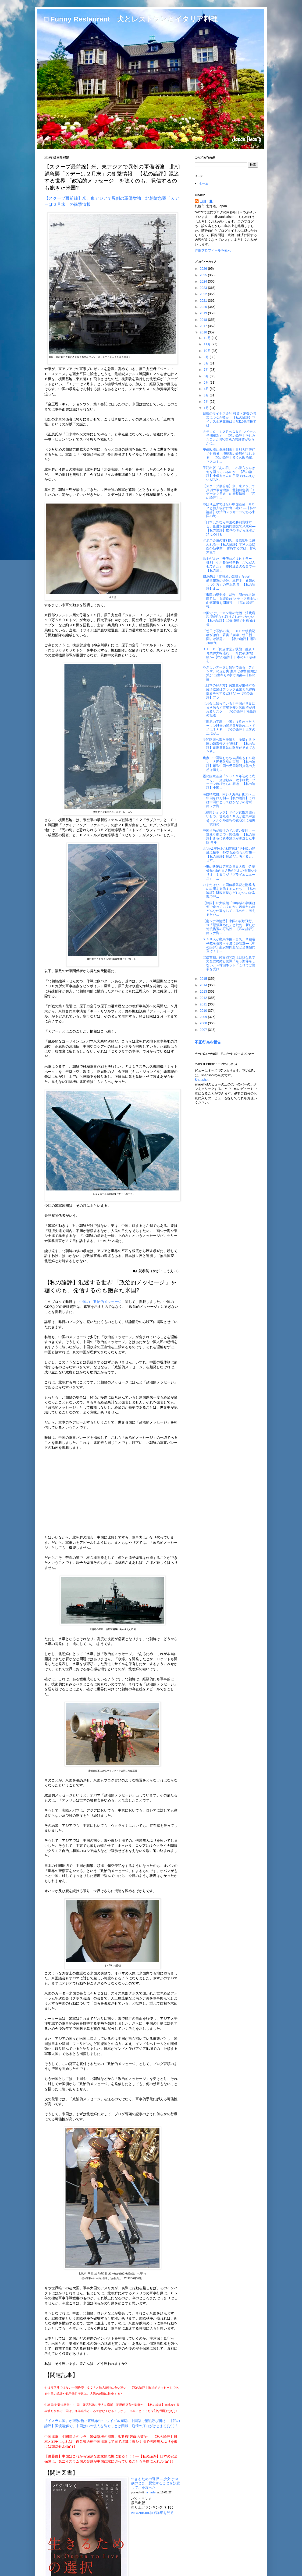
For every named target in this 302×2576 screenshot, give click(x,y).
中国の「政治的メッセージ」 (102, 1302)
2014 (204, 985)
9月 (207, 357)
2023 (204, 288)
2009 (204, 1017)
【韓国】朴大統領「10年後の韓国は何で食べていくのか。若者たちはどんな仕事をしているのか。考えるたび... (229, 909)
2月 (207, 401)
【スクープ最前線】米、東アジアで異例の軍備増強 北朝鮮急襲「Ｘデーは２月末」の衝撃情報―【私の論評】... (229, 492)
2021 (204, 300)
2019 (204, 313)
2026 (204, 268)
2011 (204, 1004)
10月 (207, 351)
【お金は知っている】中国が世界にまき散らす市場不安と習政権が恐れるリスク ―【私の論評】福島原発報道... (229, 709)
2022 (204, 294)
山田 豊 (206, 201)
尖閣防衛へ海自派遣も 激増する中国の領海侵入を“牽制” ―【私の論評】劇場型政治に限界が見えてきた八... (229, 745)
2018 (204, 320)
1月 (207, 408)
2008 (204, 1023)
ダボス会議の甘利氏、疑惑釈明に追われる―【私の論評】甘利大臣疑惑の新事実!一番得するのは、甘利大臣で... (229, 546)
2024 (204, 281)
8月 (207, 363)
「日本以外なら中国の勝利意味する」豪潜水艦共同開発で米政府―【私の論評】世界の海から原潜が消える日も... (229, 528)
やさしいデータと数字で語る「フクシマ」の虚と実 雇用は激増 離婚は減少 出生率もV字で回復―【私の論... (230, 673)
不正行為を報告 (208, 1042)
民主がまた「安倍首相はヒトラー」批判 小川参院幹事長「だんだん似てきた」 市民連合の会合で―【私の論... (229, 564)
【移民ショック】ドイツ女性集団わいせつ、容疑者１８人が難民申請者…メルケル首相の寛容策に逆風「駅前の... (229, 818)
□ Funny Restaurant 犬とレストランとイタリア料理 (131, 19)
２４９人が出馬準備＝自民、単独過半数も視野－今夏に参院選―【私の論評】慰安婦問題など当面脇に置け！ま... (229, 945)
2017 (204, 326)
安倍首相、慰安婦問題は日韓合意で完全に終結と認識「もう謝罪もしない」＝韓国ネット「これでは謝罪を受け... (229, 963)
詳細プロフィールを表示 (213, 250)
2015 (204, 978)
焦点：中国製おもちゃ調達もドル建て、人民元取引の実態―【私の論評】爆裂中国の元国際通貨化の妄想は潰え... (229, 763)
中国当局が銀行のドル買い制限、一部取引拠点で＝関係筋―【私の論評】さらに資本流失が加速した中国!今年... (229, 836)
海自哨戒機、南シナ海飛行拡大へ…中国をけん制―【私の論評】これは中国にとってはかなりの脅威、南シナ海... (229, 800)
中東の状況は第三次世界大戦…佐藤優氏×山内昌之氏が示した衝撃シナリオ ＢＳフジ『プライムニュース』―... (230, 872)
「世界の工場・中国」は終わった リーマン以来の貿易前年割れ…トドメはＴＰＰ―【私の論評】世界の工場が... (229, 727)
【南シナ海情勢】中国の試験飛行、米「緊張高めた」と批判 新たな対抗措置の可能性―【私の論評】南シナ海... (229, 926)
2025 (204, 275)
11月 (207, 344)
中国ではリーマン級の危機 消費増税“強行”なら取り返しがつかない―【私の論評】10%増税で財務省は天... (230, 618)
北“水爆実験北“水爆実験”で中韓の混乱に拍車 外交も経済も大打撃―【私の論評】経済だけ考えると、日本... (229, 854)
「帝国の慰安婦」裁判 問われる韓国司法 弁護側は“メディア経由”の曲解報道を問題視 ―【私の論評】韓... (230, 600)
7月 (207, 369)
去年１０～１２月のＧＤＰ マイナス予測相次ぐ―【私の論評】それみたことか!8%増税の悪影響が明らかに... (229, 437)
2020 (204, 307)
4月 (207, 389)
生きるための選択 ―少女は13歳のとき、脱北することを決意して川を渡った (155, 2483)
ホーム (204, 183)
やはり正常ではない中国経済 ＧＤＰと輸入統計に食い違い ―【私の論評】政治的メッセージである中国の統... (229, 510)
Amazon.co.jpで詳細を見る (152, 2513)
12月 (207, 338)
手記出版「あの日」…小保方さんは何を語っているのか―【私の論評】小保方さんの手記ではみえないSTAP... (229, 473)
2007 (204, 1030)
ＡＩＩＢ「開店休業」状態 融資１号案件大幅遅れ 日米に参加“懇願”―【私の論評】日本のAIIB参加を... (229, 655)
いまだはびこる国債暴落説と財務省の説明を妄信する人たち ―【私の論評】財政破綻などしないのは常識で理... (229, 890)
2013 (204, 991)
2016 (204, 332)
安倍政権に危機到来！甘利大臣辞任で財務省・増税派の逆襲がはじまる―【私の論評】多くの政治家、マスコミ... (229, 455)
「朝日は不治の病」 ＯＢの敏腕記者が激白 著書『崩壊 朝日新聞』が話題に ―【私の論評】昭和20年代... (229, 636)
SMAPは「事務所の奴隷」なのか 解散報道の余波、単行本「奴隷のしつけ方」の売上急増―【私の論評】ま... (229, 582)
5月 (207, 382)
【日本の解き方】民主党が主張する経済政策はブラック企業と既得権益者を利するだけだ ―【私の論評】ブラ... (229, 691)
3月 (207, 395)
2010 (204, 1010)
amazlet (151, 2492)
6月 (207, 376)
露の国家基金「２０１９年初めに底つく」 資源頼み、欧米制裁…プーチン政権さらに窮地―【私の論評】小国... (229, 782)
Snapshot (202, 1080)
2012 (204, 998)
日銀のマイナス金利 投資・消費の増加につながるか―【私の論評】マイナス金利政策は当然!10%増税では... (229, 419)
